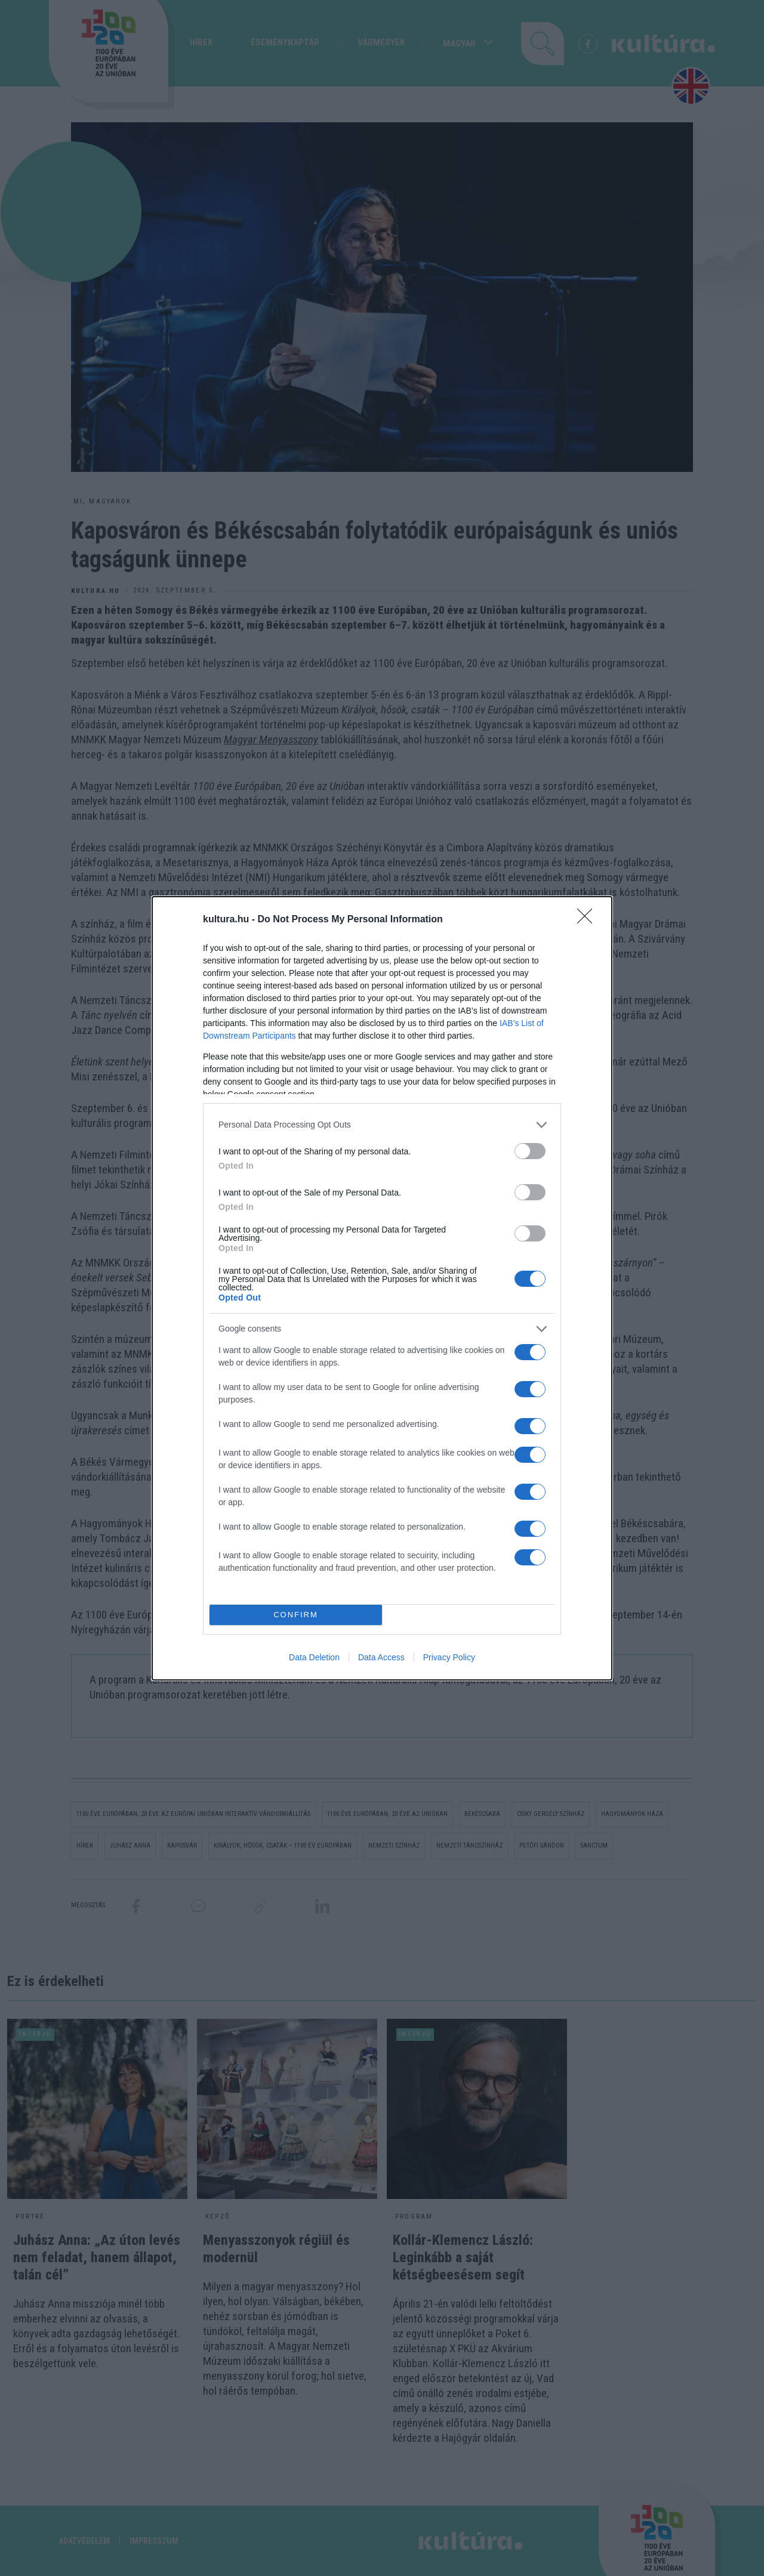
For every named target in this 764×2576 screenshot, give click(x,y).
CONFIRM (295, 1614)
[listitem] (382, 1125)
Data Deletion (314, 1657)
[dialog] (382, 1288)
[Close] (588, 920)
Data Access (381, 1657)
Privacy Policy (449, 1657)
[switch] (530, 1151)
